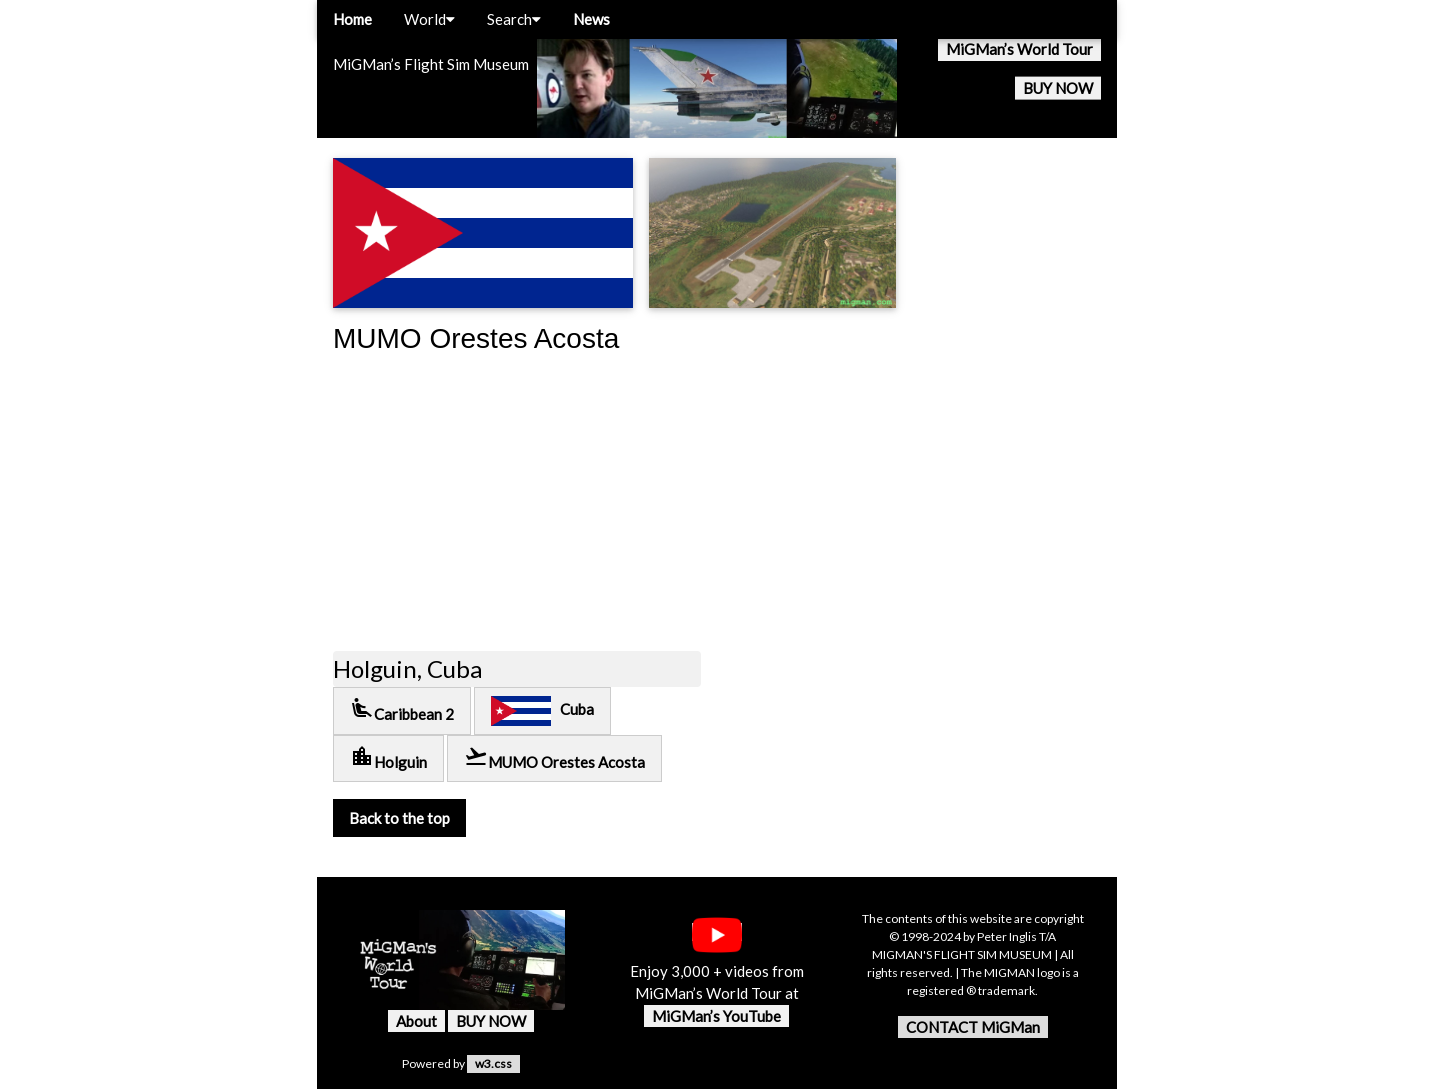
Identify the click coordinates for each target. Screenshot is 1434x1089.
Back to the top (399, 818)
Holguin (388, 757)
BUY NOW (1058, 88)
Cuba (542, 711)
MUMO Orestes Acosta (554, 757)
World (429, 19)
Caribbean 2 (402, 709)
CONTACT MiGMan (973, 1027)
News (591, 19)
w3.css (493, 1063)
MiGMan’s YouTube (716, 1016)
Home (352, 19)
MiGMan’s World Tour (1019, 49)
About (416, 1021)
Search (514, 19)
